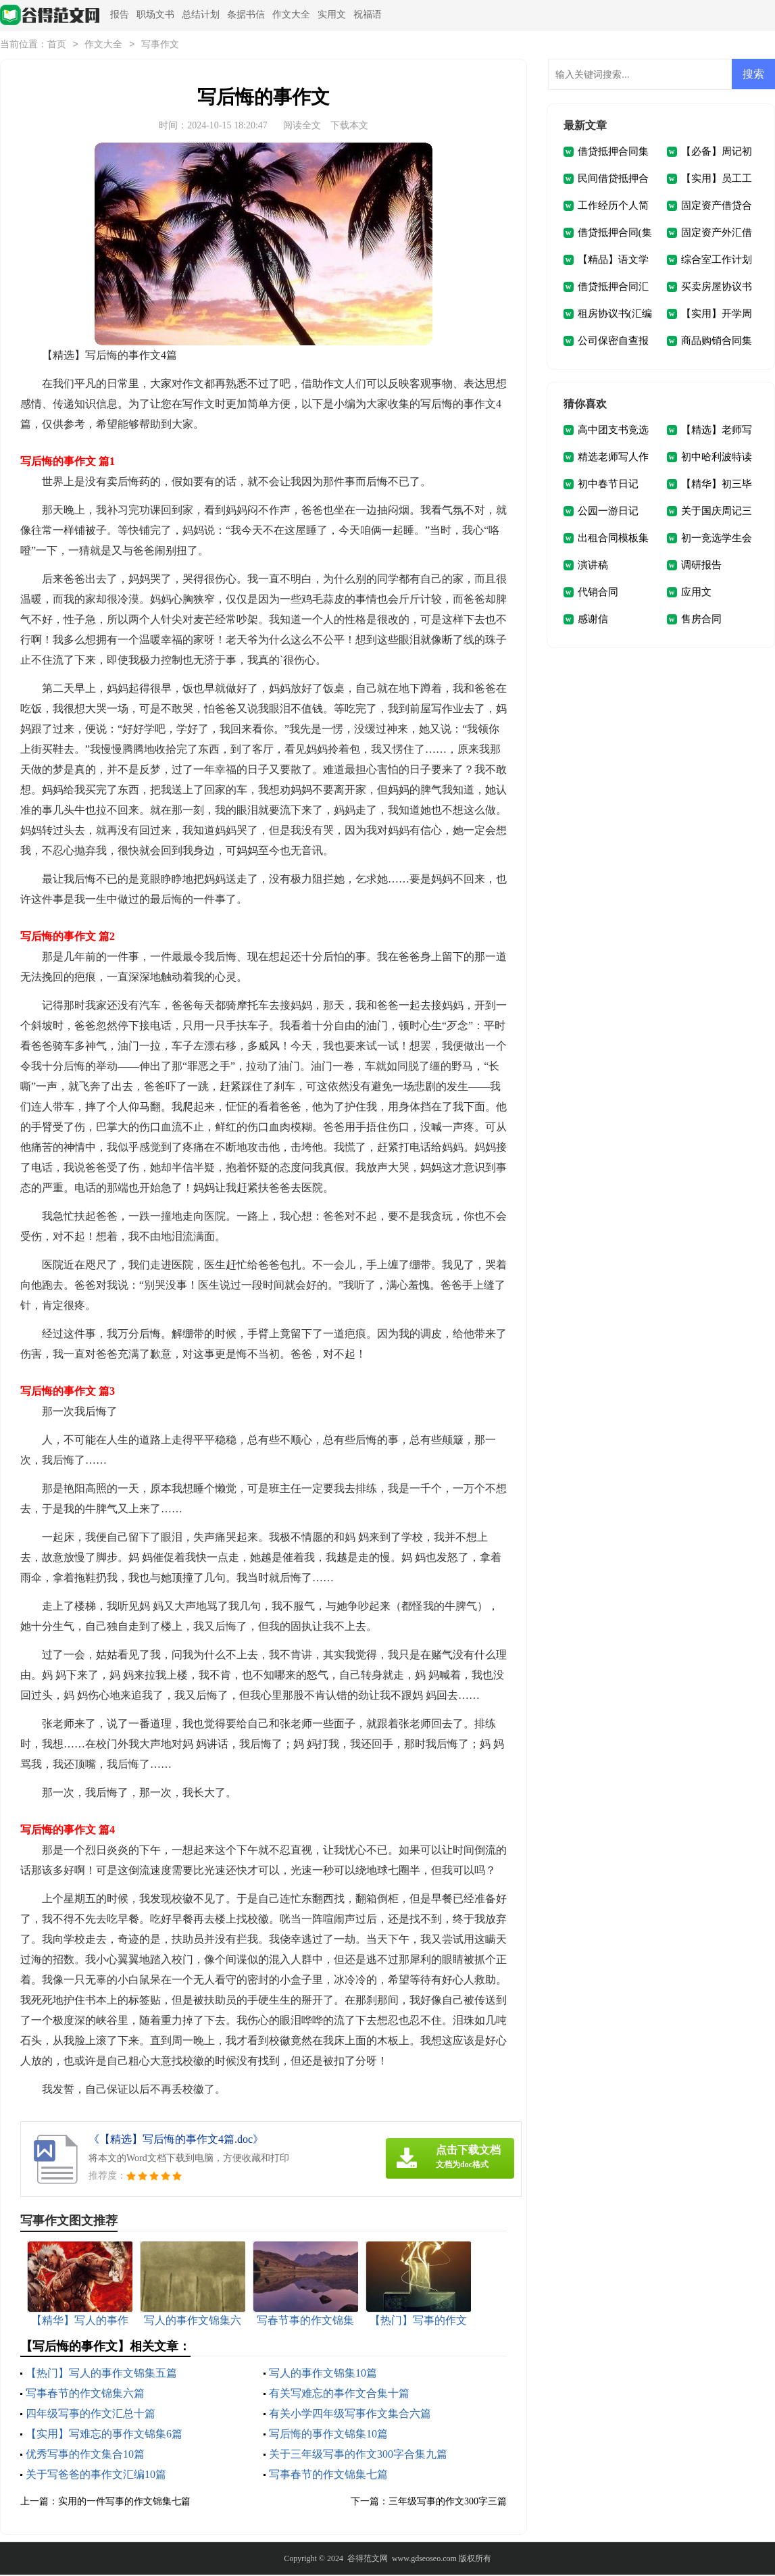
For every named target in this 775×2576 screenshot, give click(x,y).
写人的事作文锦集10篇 (323, 2374)
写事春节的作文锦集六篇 (85, 2394)
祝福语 (367, 14)
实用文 (332, 14)
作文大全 (291, 14)
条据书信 (246, 14)
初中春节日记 (608, 485)
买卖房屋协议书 (716, 287)
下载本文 (349, 127)
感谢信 (593, 620)
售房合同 (701, 620)
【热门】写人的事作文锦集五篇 (101, 2374)
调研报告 (701, 566)
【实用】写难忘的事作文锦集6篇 (104, 2435)
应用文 (696, 593)
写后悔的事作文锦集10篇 (328, 2435)
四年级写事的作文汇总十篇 (90, 2415)
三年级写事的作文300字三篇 (448, 2503)
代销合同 (598, 593)
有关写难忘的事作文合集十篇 (339, 2394)
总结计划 (201, 14)
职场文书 (155, 14)
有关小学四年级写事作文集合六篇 (350, 2415)
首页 (56, 46)
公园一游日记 (608, 512)
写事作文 (160, 46)
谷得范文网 (367, 2560)
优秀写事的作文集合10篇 (85, 2455)
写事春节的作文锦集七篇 (328, 2475)
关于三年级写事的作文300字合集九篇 (358, 2455)
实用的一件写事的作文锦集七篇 (124, 2503)
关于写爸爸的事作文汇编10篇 (96, 2475)
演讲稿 (593, 566)
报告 (119, 14)
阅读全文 (302, 127)
